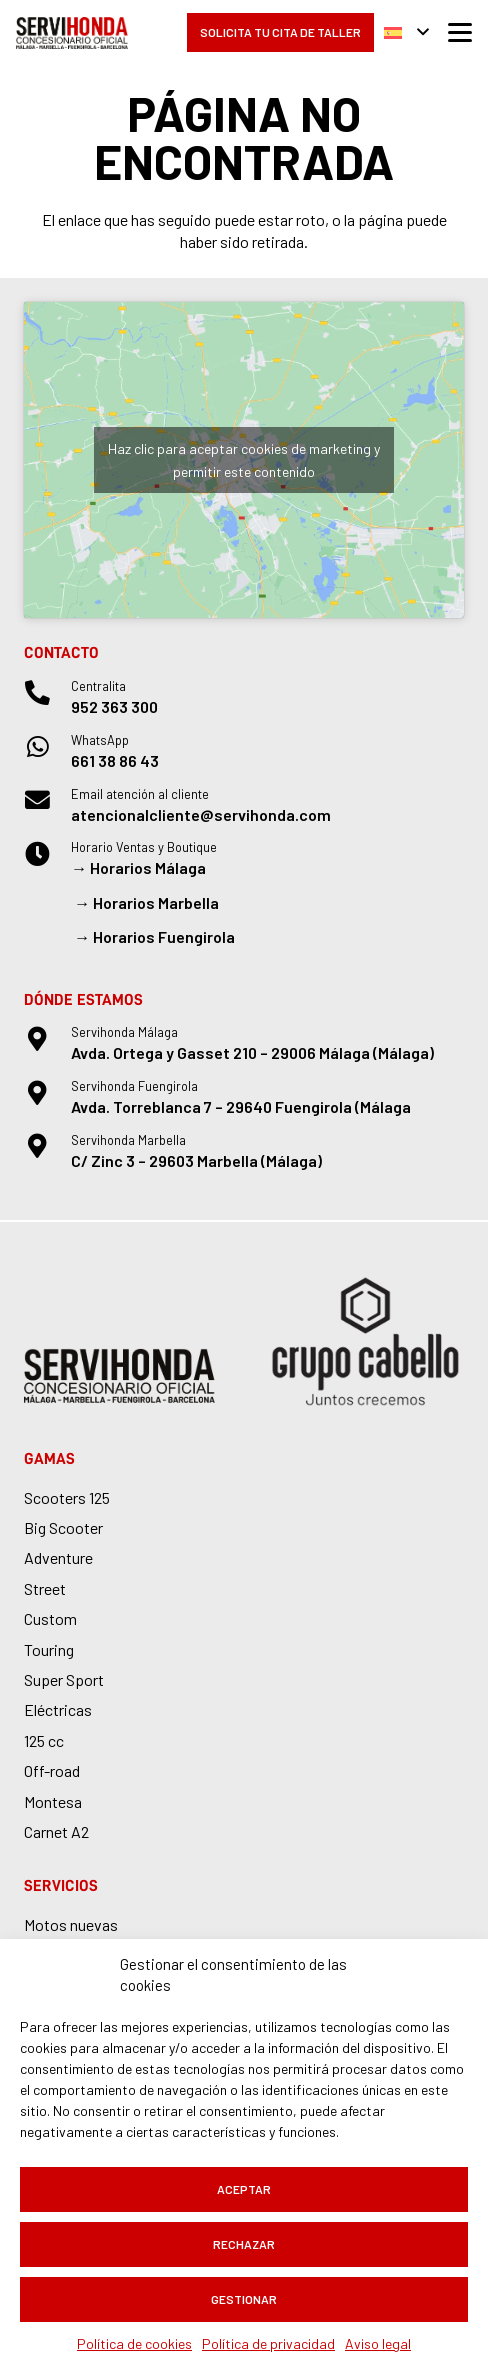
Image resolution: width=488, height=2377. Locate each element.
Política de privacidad (268, 2343)
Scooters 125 (67, 1497)
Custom (50, 1618)
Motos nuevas (71, 1924)
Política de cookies (134, 2343)
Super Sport (64, 1679)
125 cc (44, 1740)
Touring (49, 1649)
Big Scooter (63, 1527)
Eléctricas (58, 1709)
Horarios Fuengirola (164, 936)
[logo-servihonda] (72, 33)
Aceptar (244, 2189)
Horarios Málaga (148, 867)
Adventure (58, 1557)
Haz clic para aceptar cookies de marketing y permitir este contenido (244, 460)
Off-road (52, 1770)
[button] (406, 33)
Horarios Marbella (156, 902)
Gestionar (244, 2299)
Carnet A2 (56, 1831)
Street (45, 1588)
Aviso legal (378, 2343)
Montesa (53, 1801)
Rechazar (244, 2244)
